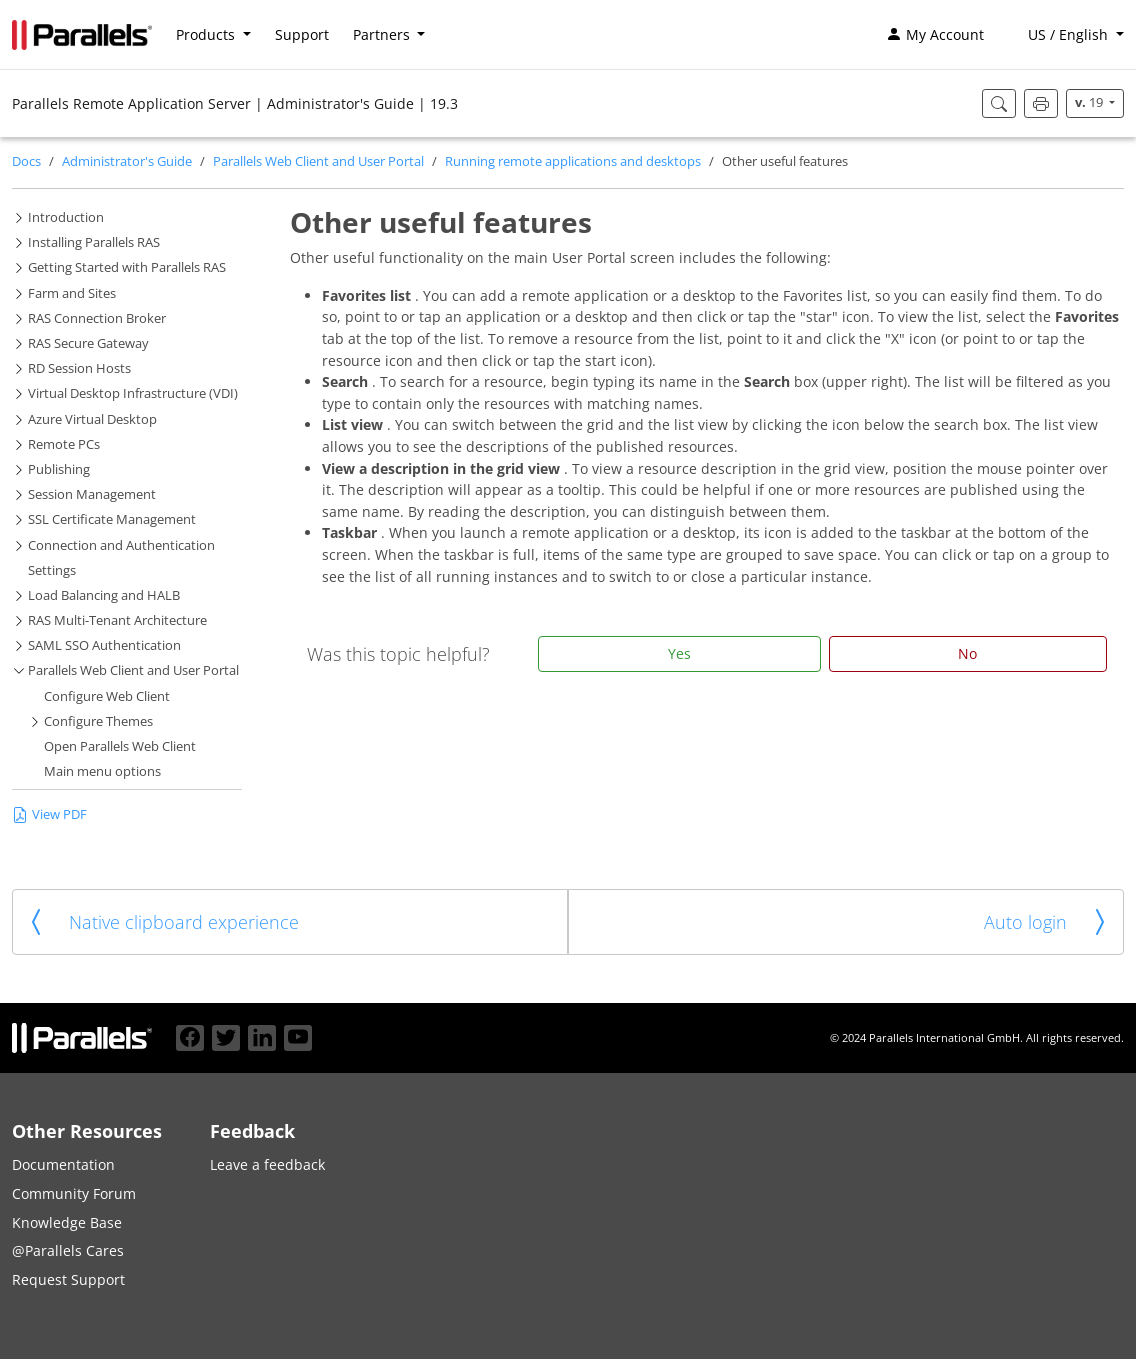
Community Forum (74, 1193)
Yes (679, 653)
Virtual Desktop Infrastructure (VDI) (133, 393)
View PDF (49, 814)
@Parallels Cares (68, 1250)
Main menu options (102, 771)
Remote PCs (64, 444)
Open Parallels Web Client (120, 746)
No (967, 653)
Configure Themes (98, 721)
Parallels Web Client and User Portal (318, 161)
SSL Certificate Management (112, 519)
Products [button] (207, 34)
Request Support (68, 1279)
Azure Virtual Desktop (92, 419)
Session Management (92, 494)
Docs (26, 161)
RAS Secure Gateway (88, 343)
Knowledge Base (67, 1222)
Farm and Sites (72, 293)
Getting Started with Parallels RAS (127, 267)
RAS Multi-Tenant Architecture (117, 620)
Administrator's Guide (127, 161)
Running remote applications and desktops (573, 161)
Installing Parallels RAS (94, 242)
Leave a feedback (267, 1164)
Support (302, 34)
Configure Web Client (107, 696)
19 (1090, 102)
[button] (1066, 35)
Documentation (63, 1164)
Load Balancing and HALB (104, 595)
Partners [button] (383, 34)
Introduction (66, 217)
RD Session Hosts (79, 368)
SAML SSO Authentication (104, 645)
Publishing (59, 469)
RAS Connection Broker (97, 318)
